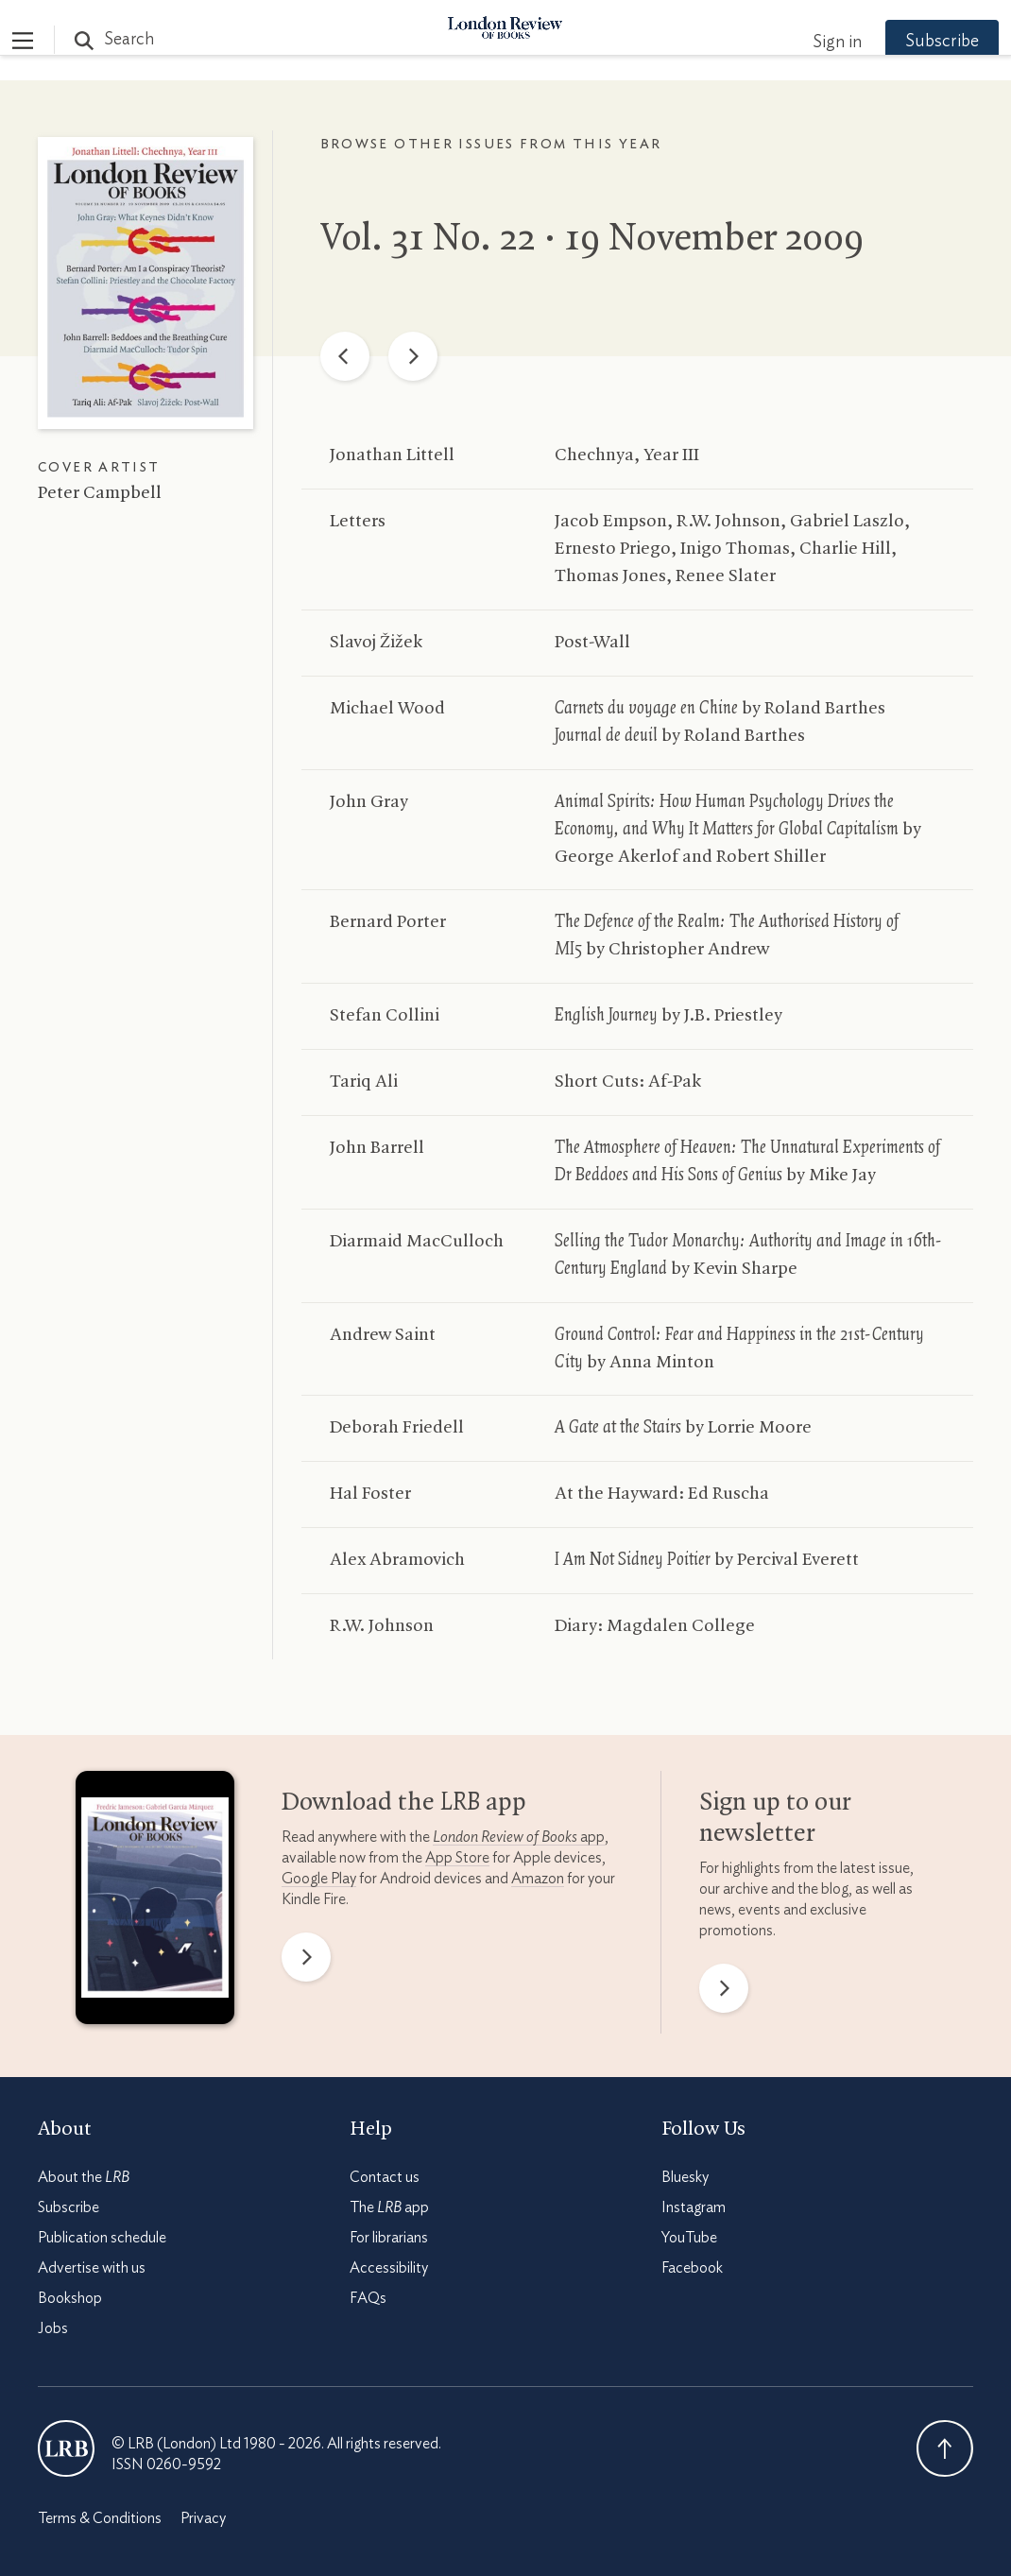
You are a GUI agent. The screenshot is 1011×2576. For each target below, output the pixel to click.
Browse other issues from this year (491, 144)
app (519, 1837)
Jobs (53, 2328)
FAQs (368, 2298)
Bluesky (685, 2177)
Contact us (385, 2177)
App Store (457, 1857)
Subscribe (916, 41)
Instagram (693, 2207)
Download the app (404, 1803)
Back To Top (945, 2448)
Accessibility (389, 2267)
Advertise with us (92, 2267)
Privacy (203, 2518)
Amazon (537, 1878)
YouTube (689, 2237)
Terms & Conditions (100, 2518)
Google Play (319, 1878)
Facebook (692, 2267)
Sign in (811, 42)
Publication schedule (102, 2237)
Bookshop (70, 2298)
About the (83, 2177)
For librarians (389, 2237)
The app (389, 2207)
